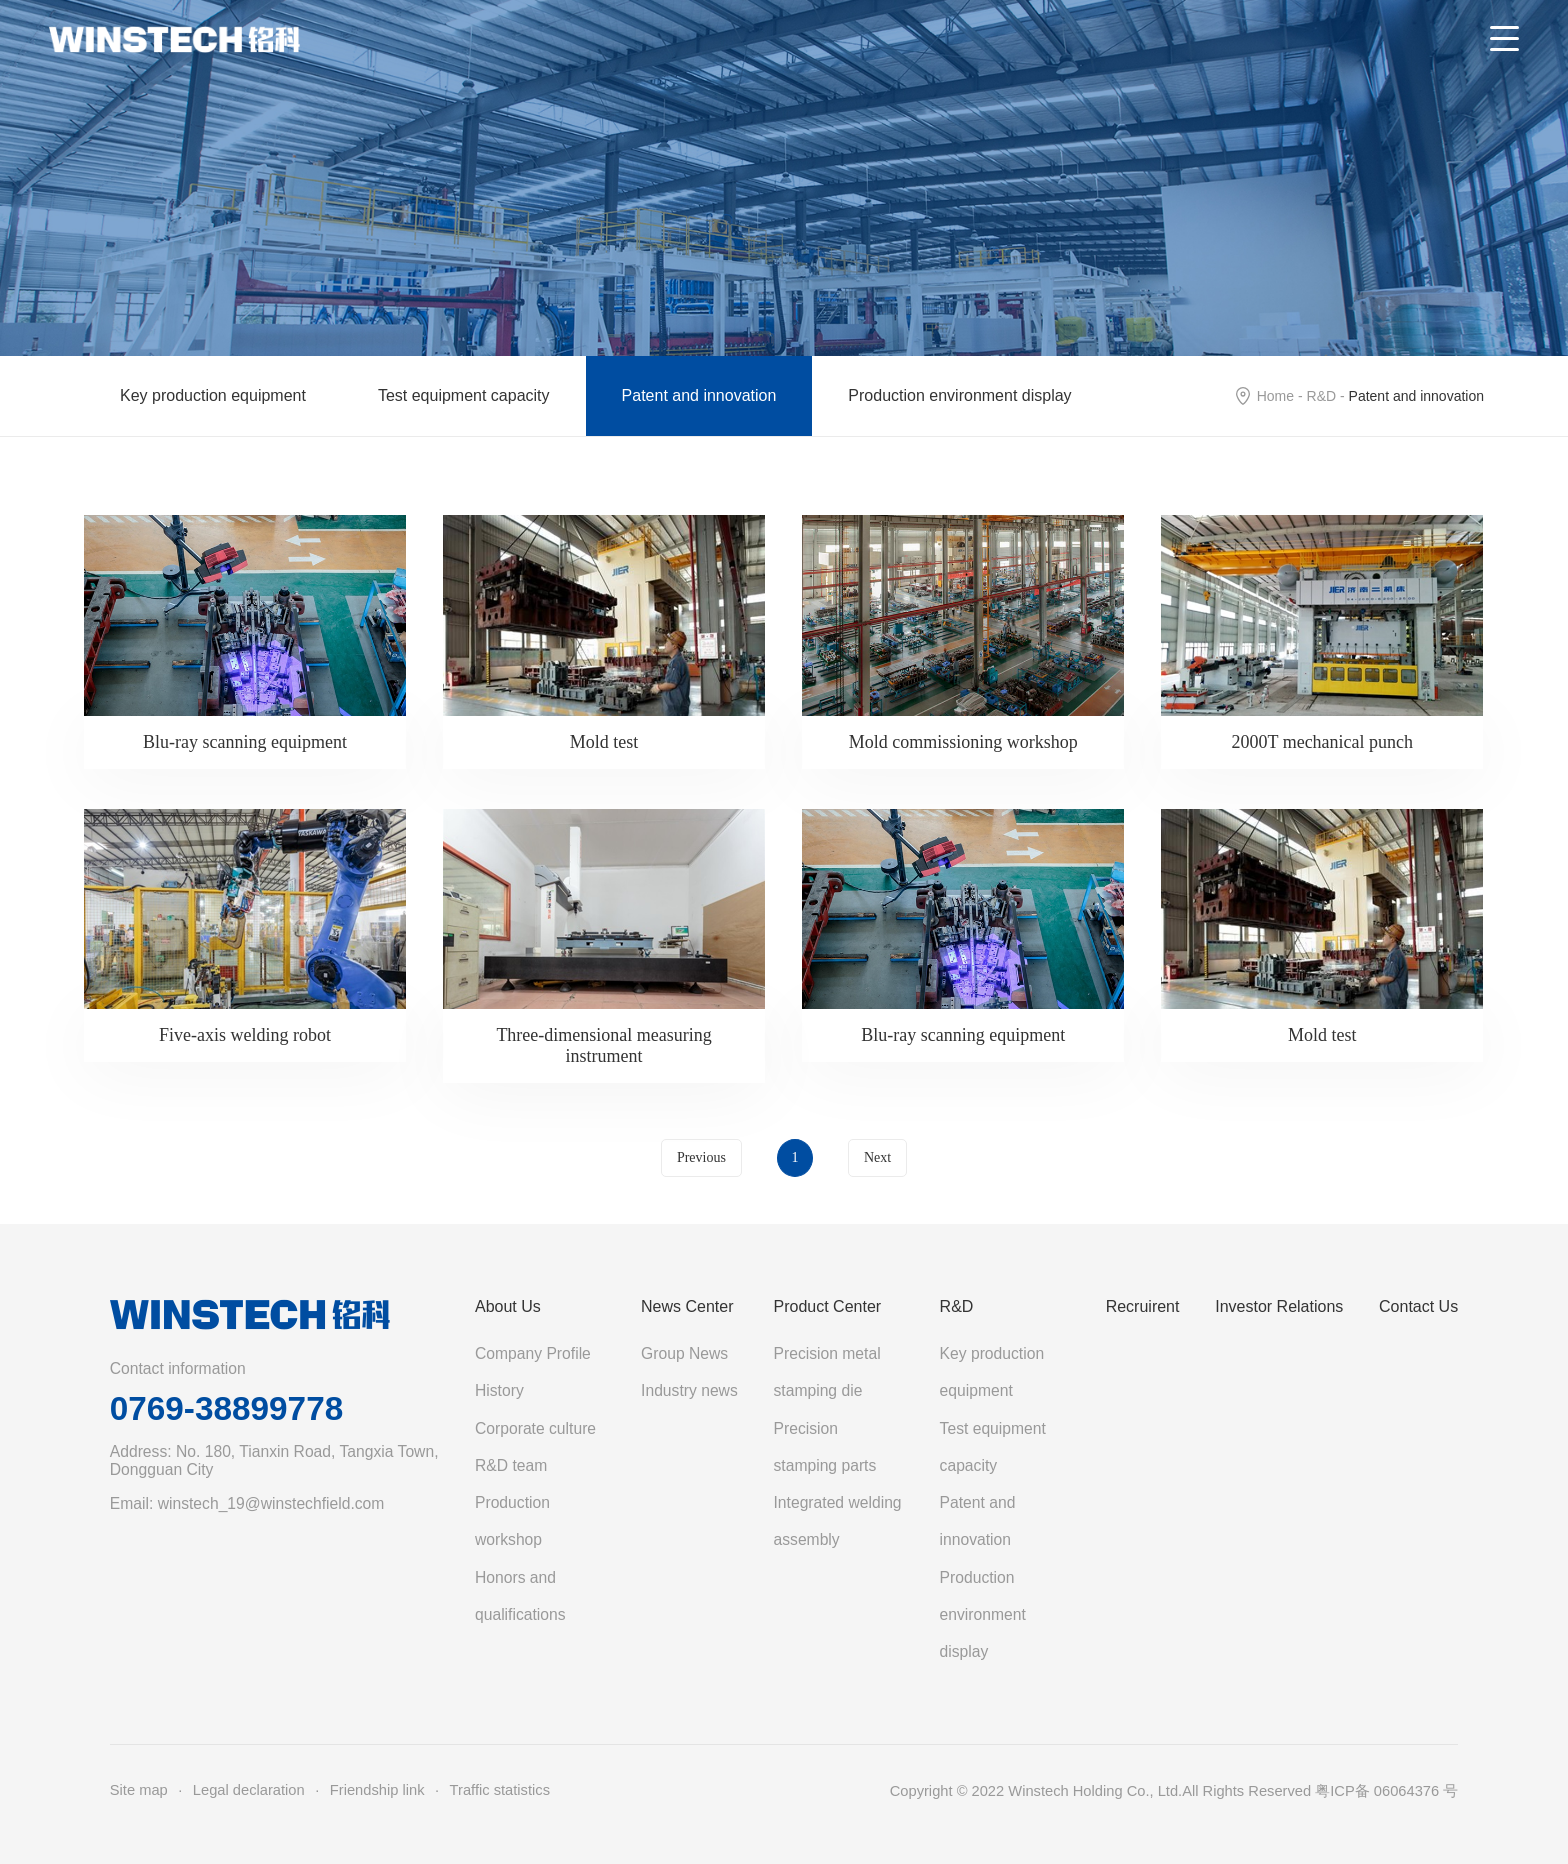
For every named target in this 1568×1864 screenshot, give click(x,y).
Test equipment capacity (464, 395)
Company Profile (533, 1353)
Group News (684, 1353)
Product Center (828, 1306)
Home (1275, 396)
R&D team (511, 1465)
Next (877, 1157)
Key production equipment (213, 395)
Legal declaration (249, 1790)
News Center (687, 1306)
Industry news (689, 1390)
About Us (508, 1306)
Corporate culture (535, 1428)
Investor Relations (1279, 1306)
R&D (1322, 396)
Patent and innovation (699, 395)
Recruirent (1143, 1306)
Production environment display (959, 395)
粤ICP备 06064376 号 (1386, 1791)
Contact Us (1418, 1306)
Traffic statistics (500, 1790)
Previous (701, 1157)
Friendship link (377, 1790)
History (499, 1390)
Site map (139, 1790)
